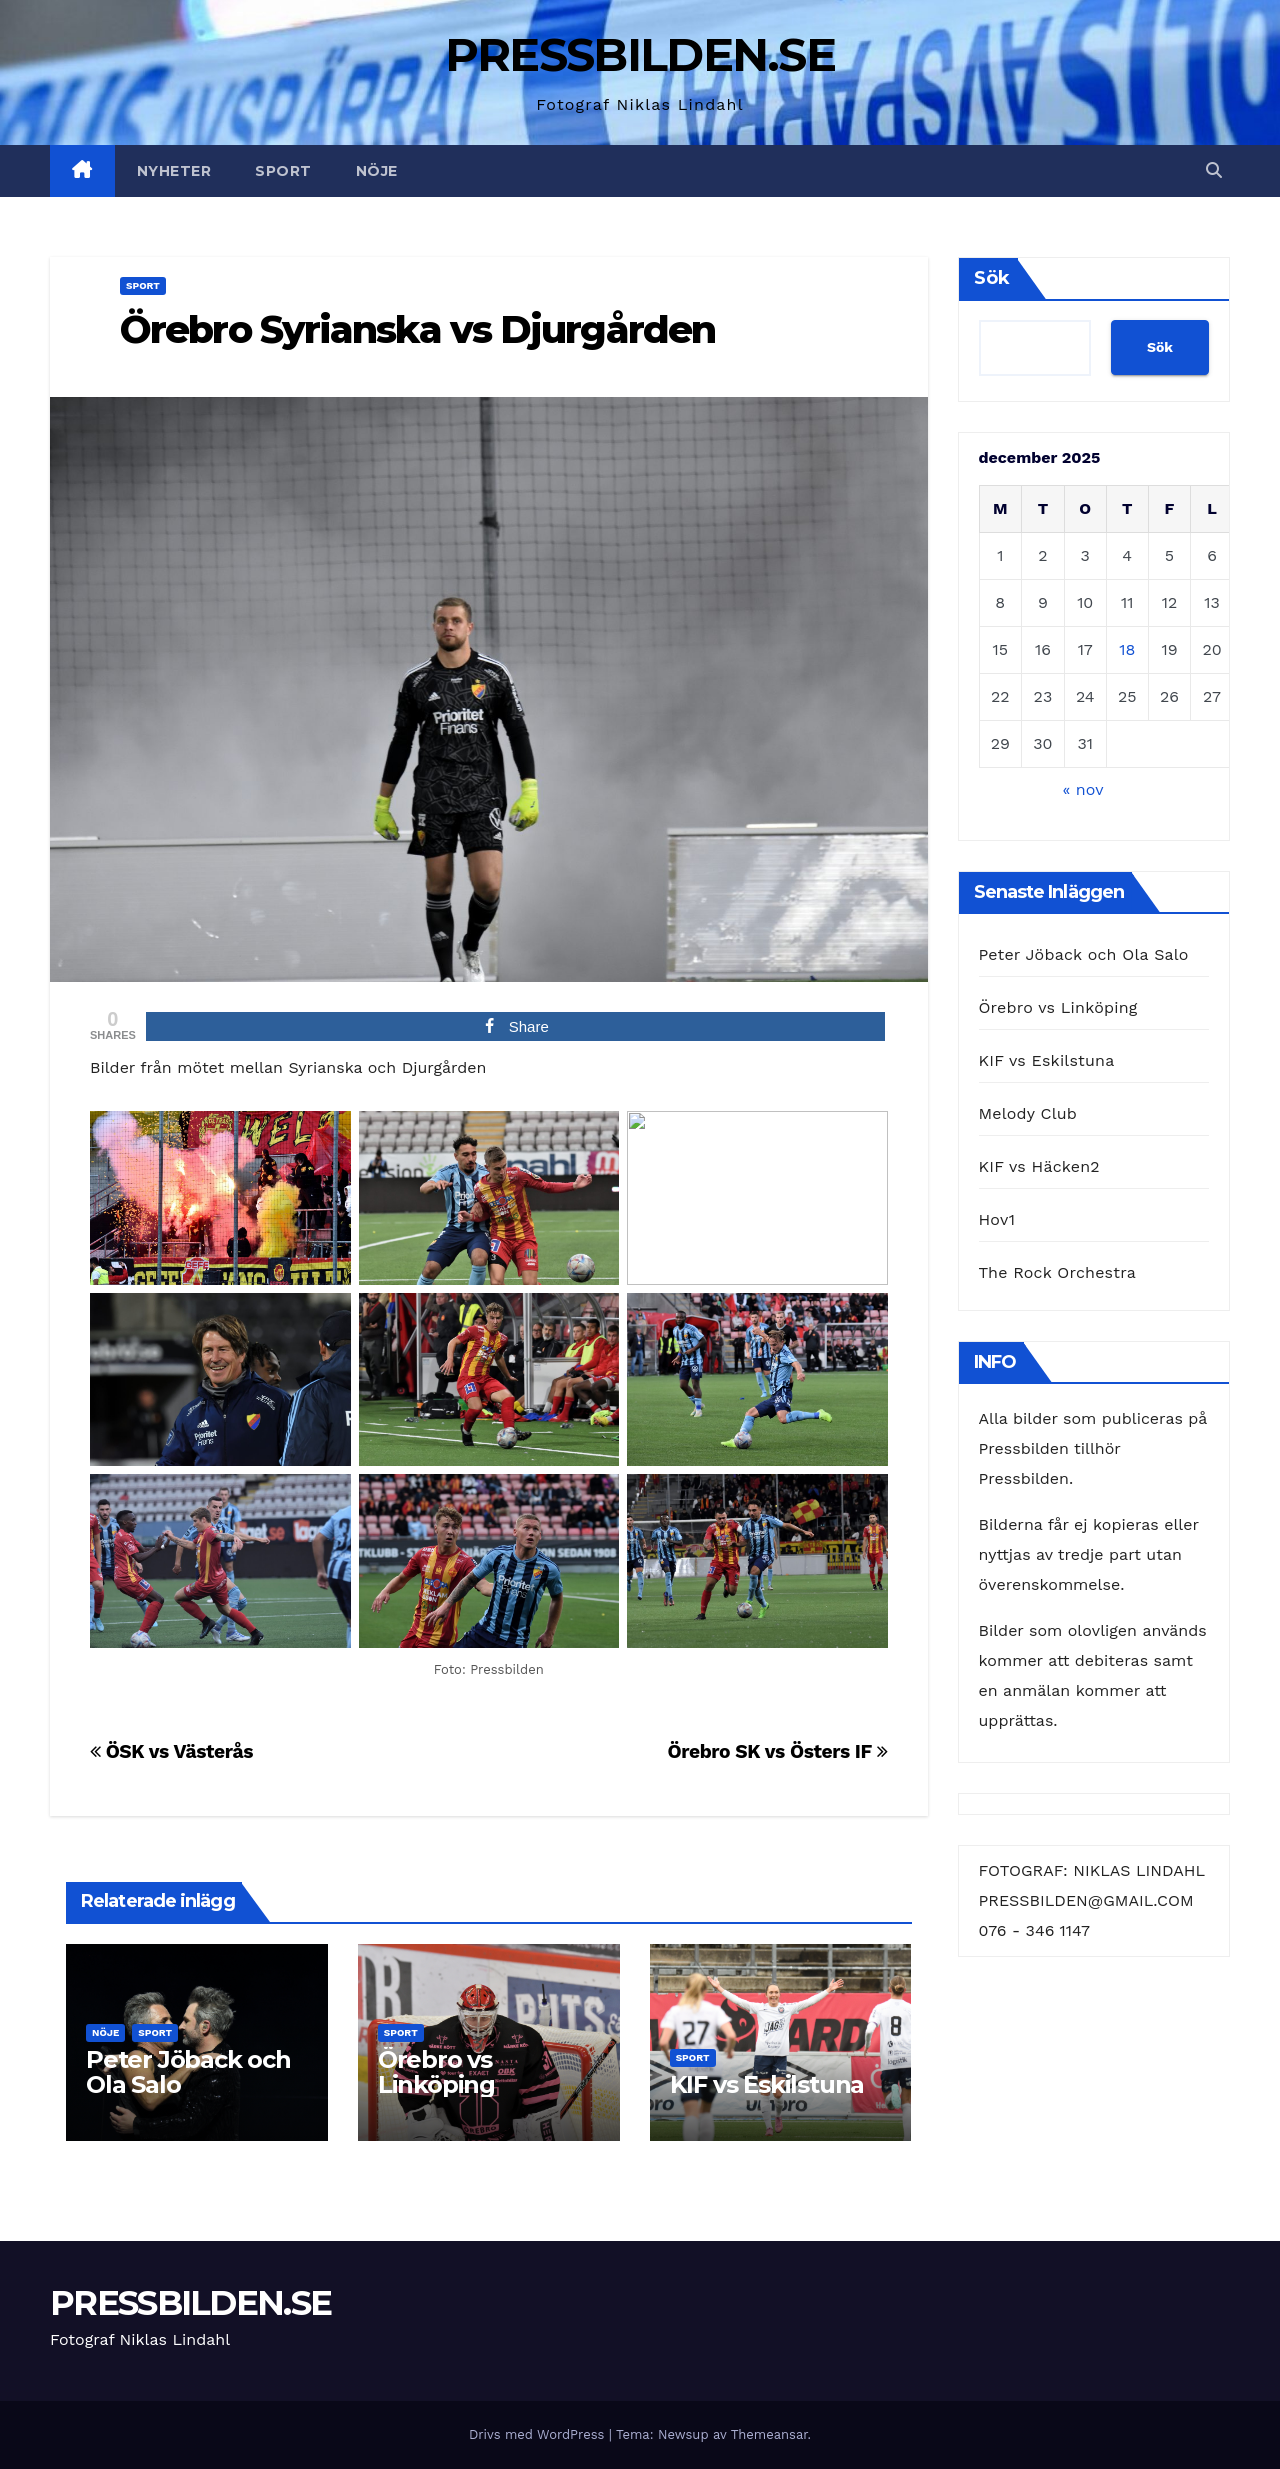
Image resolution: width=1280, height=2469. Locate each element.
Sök (992, 278)
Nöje (377, 171)
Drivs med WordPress (539, 2434)
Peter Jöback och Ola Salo (188, 2072)
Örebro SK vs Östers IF (777, 1751)
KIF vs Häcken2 (1039, 1166)
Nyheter (174, 171)
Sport (283, 171)
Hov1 (997, 1219)
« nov (1082, 789)
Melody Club (1028, 1113)
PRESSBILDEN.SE (640, 54)
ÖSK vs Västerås (171, 1751)
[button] (1214, 170)
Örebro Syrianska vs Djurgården (417, 329)
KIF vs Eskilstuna (767, 2084)
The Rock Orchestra (1057, 1272)
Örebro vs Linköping (436, 2072)
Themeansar (769, 2434)
